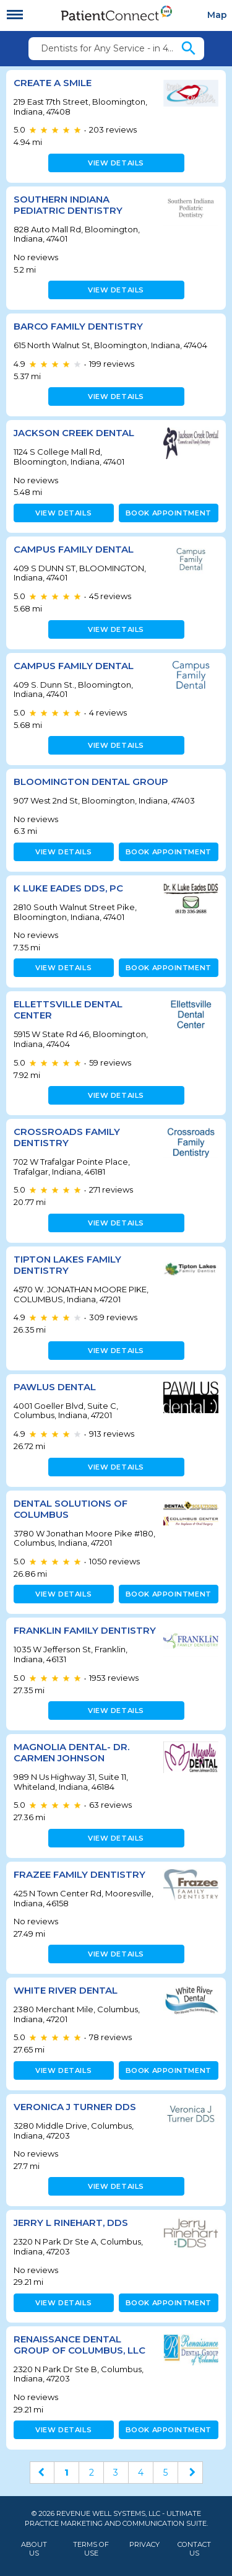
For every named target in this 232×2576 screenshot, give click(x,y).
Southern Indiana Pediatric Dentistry (68, 204)
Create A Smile (53, 83)
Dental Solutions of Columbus (70, 1508)
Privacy (144, 2545)
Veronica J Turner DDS (75, 2107)
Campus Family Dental (74, 666)
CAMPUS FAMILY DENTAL (74, 549)
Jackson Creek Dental (74, 433)
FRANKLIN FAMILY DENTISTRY (85, 1630)
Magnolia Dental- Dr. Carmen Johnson (71, 1752)
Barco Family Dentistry (78, 326)
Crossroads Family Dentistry (67, 1137)
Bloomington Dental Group (91, 781)
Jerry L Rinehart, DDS (71, 2222)
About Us (34, 2549)
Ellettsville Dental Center (68, 1009)
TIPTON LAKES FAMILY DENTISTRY (67, 1264)
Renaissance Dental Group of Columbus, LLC (79, 2344)
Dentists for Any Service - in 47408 (110, 48)
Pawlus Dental (55, 1387)
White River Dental (66, 1990)
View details (116, 163)
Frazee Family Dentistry (79, 1874)
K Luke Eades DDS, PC (68, 888)
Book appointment (169, 513)
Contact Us (194, 2549)
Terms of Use (91, 2549)
